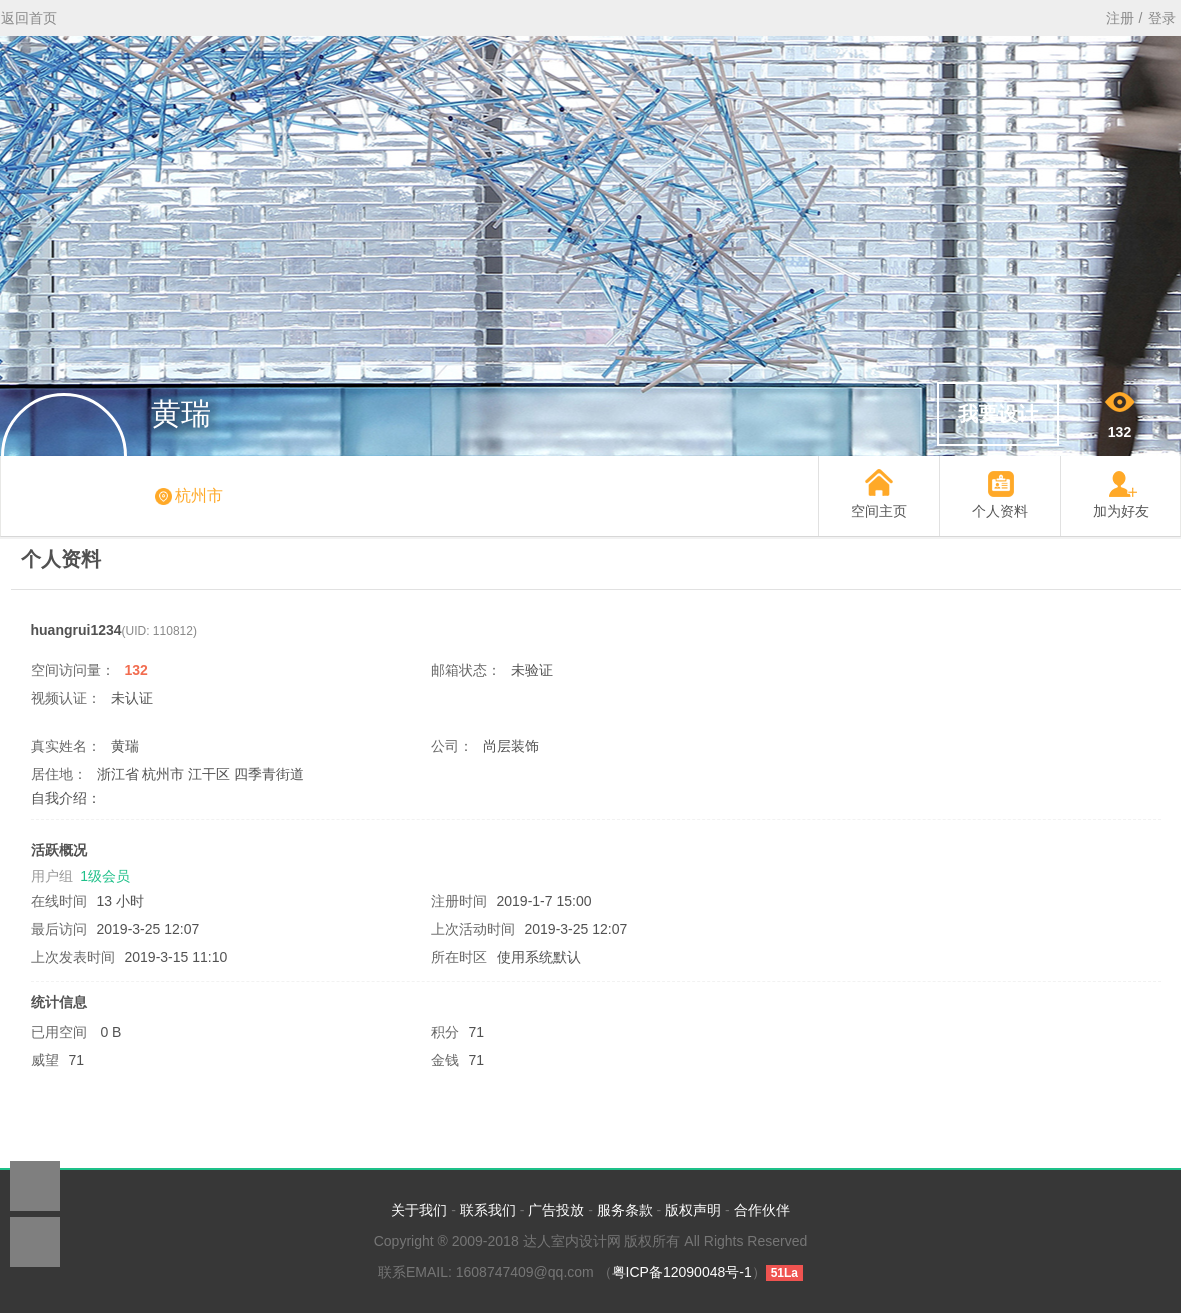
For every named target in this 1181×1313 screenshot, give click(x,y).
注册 (1120, 18)
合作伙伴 (762, 1210)
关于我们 (419, 1210)
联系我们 (488, 1210)
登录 (1162, 18)
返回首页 (29, 18)
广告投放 (556, 1210)
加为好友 (1121, 511)
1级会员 (105, 876)
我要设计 (998, 414)
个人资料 (1000, 511)
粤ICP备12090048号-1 (682, 1272)
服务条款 (625, 1210)
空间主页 (879, 511)
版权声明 (693, 1210)
